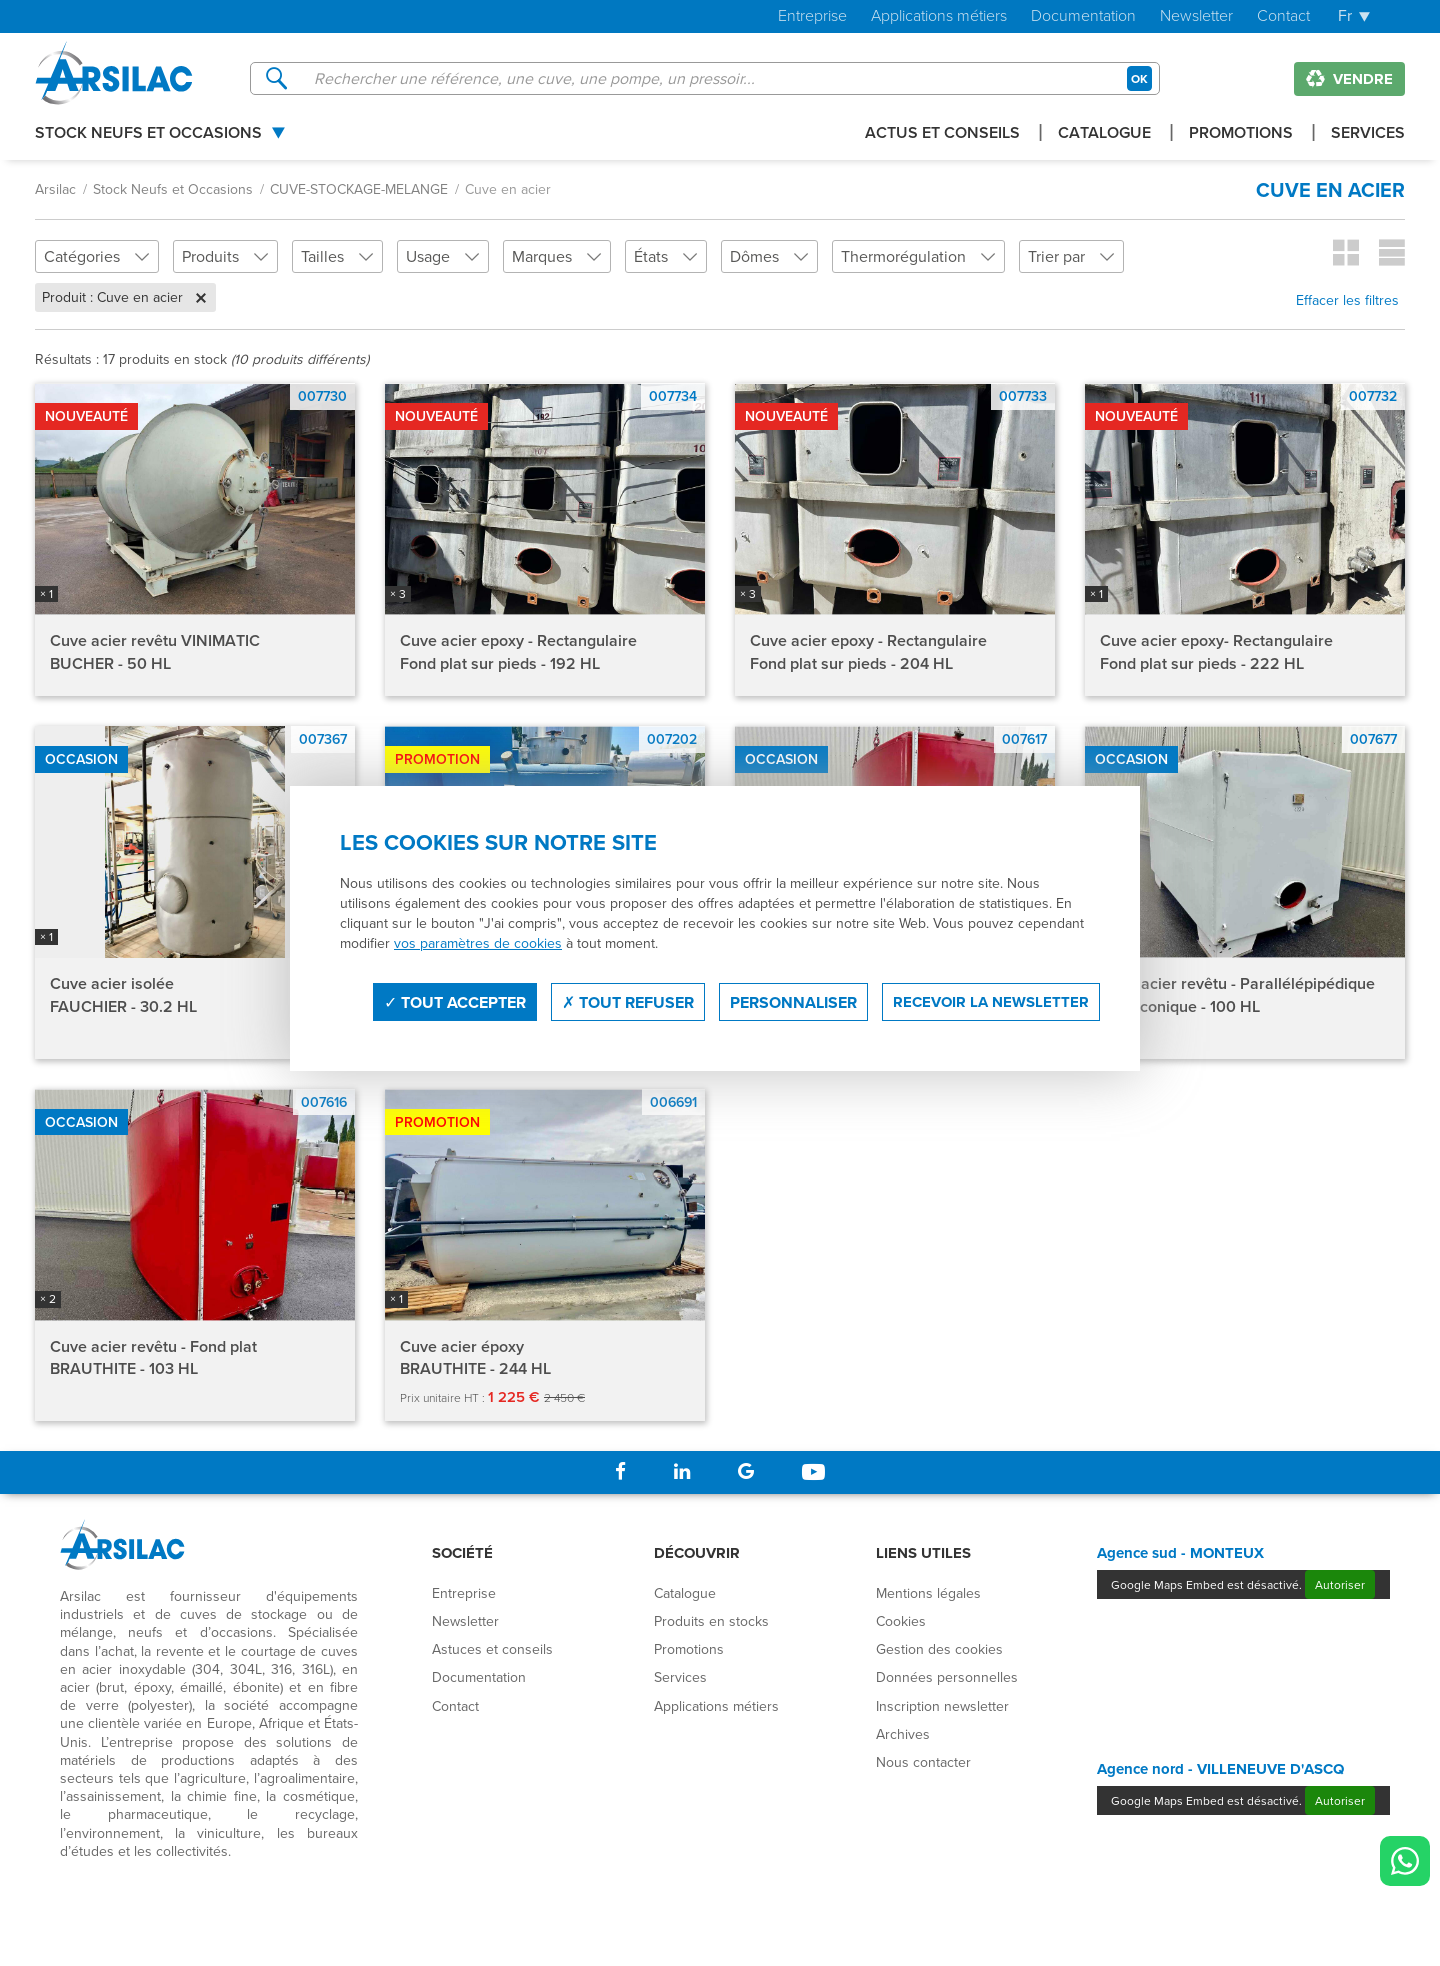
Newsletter (1196, 16)
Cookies (901, 1621)
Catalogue (1104, 134)
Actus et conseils (942, 134)
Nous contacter (923, 1762)
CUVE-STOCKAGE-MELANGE (359, 189)
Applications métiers (939, 16)
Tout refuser (628, 1002)
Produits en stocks (711, 1621)
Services (1368, 134)
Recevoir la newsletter (991, 1002)
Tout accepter (455, 1002)
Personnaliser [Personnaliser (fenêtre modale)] (793, 1002)
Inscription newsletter (942, 1706)
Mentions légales (928, 1593)
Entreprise (812, 16)
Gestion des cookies (939, 1649)
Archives (903, 1734)
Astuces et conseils (492, 1649)
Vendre (1349, 79)
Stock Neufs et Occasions (148, 134)
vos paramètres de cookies (478, 943)
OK (1139, 78)
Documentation (1083, 16)
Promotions (1241, 134)
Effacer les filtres (1347, 300)
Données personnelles (947, 1677)
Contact (1283, 16)
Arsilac (55, 189)
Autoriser (1340, 1584)
